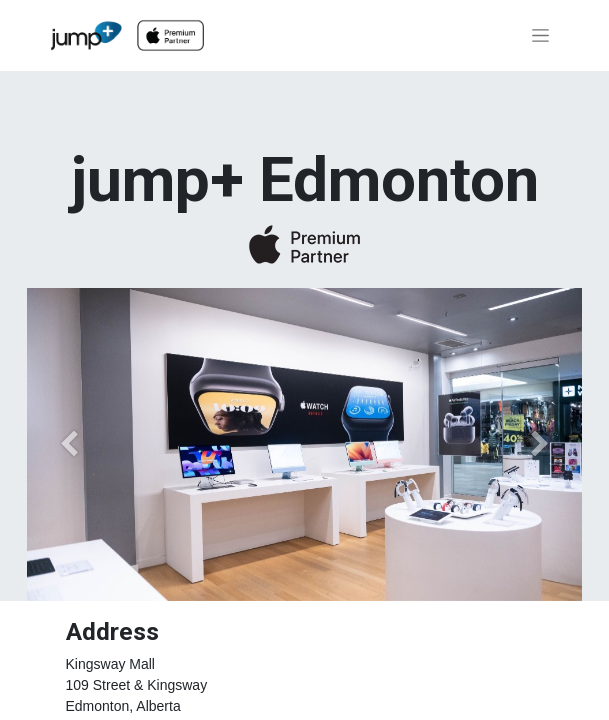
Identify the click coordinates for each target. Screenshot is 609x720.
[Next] (540, 444)
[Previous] (68, 444)
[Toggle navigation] (540, 36)
